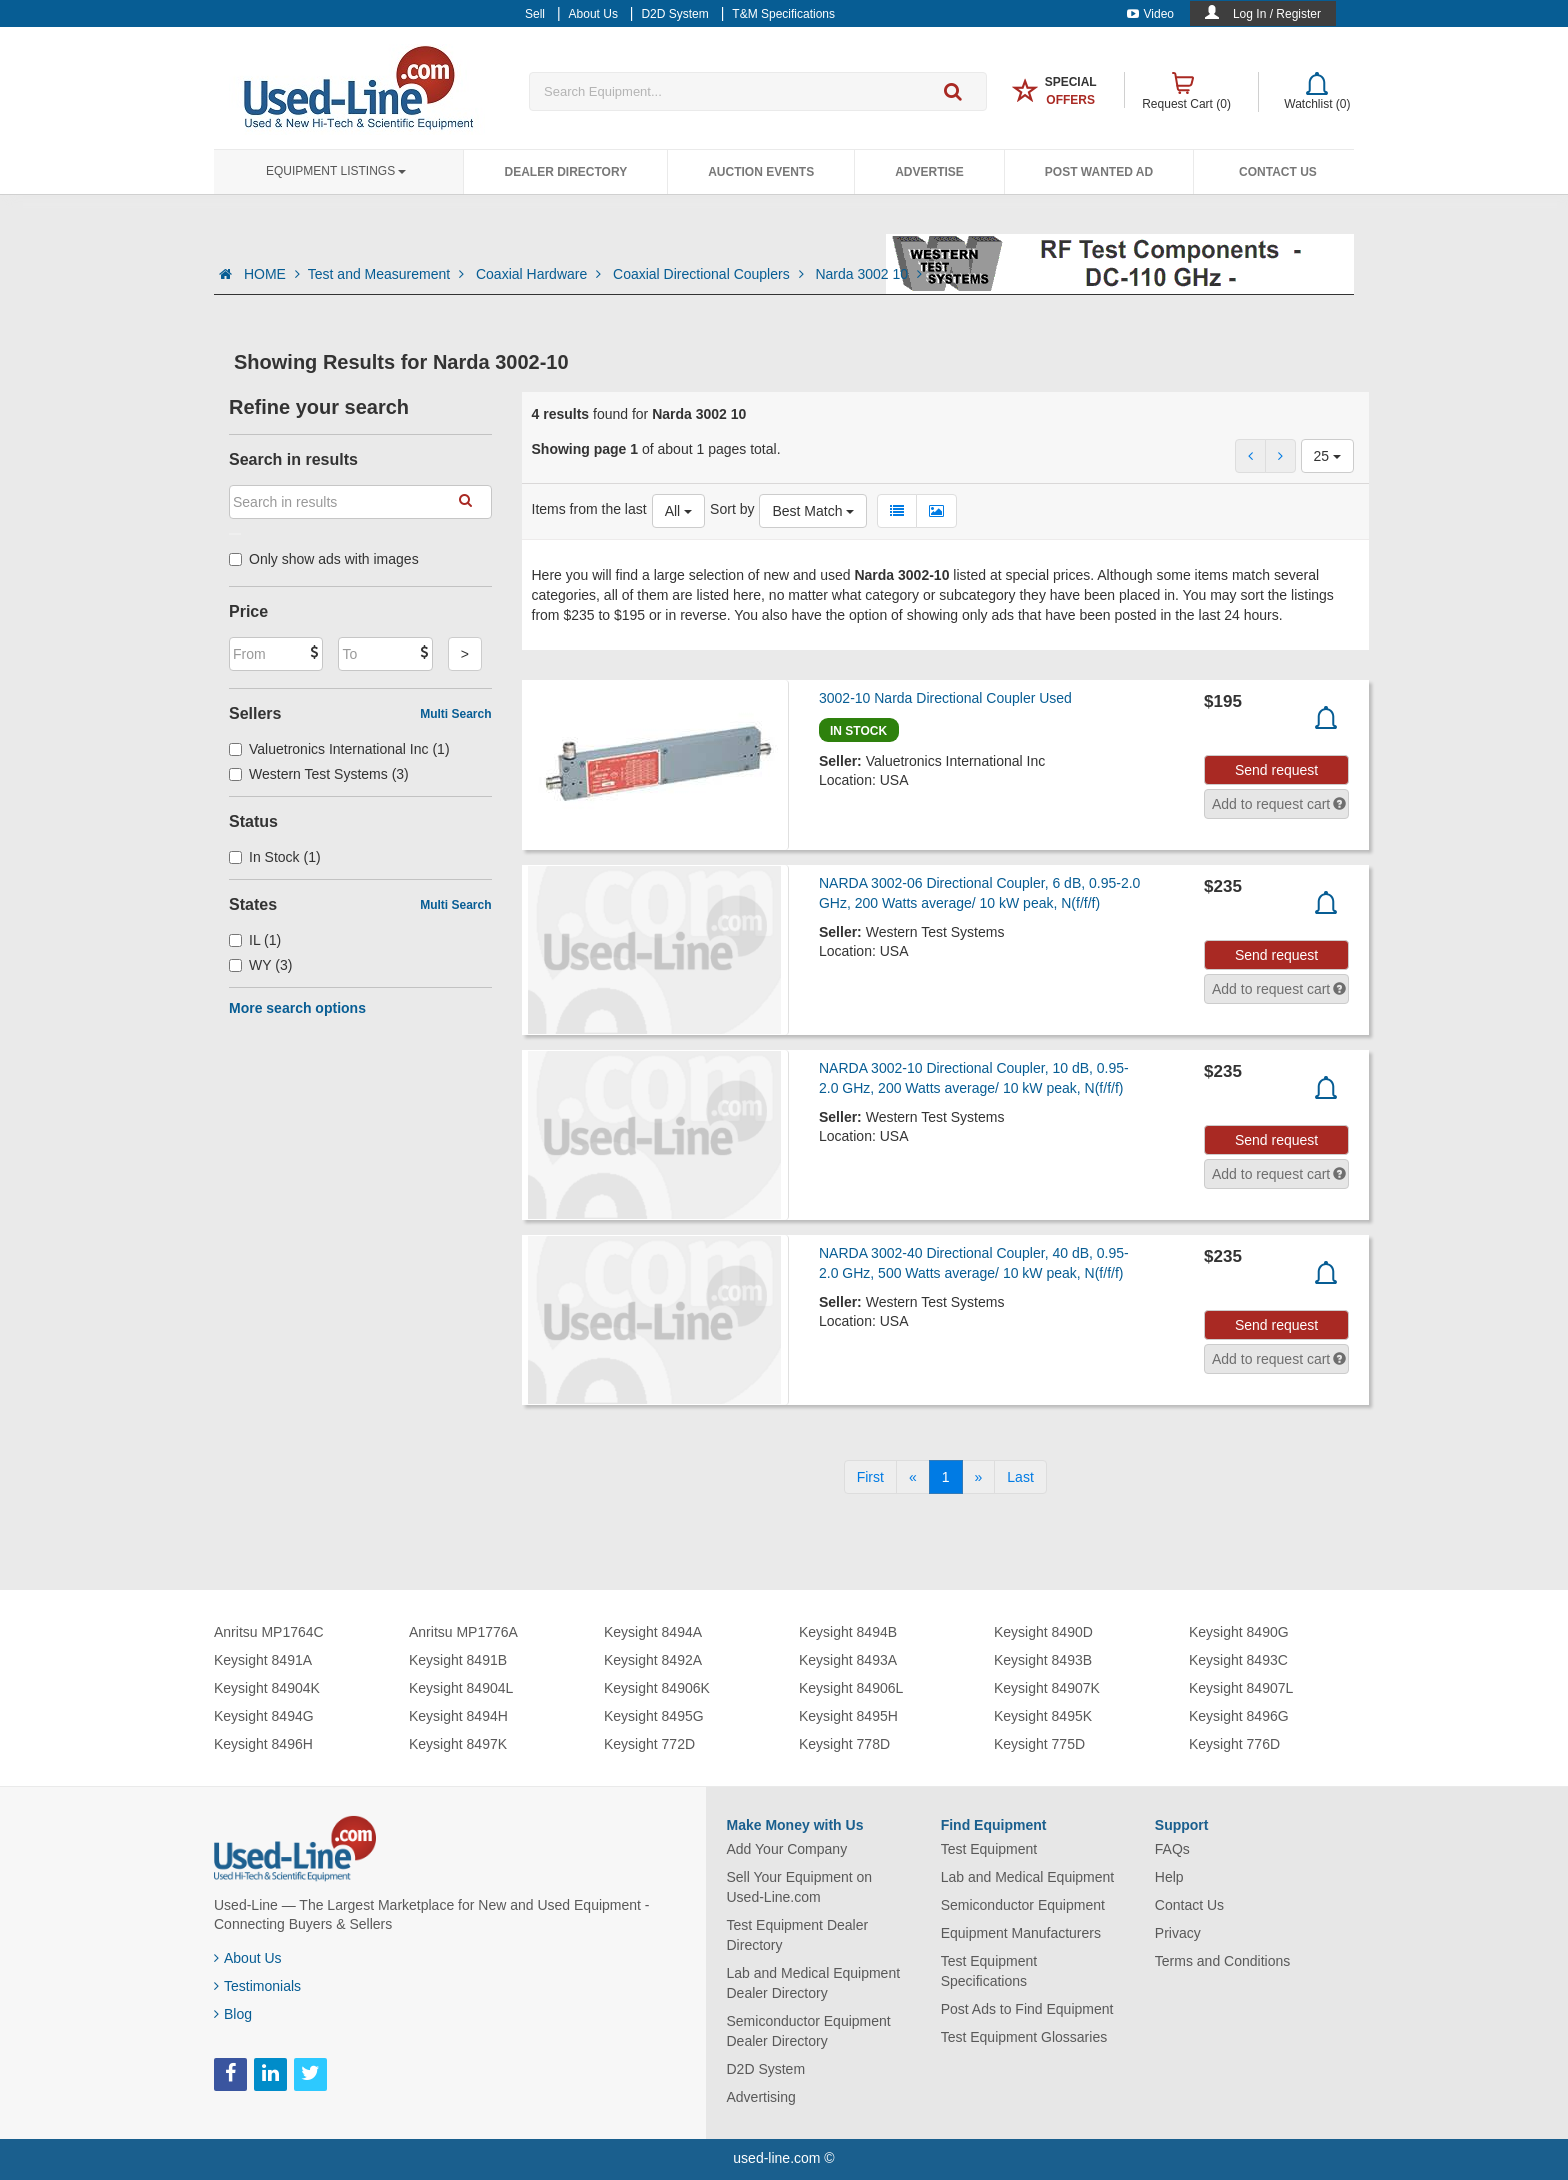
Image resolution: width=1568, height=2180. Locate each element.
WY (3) (260, 965)
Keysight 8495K (1043, 1716)
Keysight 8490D (1043, 1632)
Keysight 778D (844, 1744)
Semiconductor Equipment (1023, 1905)
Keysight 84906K (657, 1688)
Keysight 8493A (848, 1660)
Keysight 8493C (1238, 1660)
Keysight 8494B (848, 1632)
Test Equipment (989, 1849)
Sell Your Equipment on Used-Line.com (800, 1887)
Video (1150, 14)
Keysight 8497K (458, 1744)
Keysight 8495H (848, 1716)
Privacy (1178, 1933)
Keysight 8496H (263, 1744)
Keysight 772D (649, 1744)
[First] (870, 1477)
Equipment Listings (336, 171)
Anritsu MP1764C (269, 1632)
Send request (1276, 770)
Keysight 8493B (1043, 1660)
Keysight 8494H (458, 1716)
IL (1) (255, 940)
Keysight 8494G (264, 1716)
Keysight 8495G (654, 1716)
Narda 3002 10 (868, 274)
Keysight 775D (1039, 1744)
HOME (272, 274)
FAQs (1172, 1849)
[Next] (979, 1477)
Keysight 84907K (1047, 1688)
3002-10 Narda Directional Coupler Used (945, 698)
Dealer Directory (565, 172)
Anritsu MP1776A (463, 1632)
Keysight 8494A (653, 1632)
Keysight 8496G (1239, 1716)
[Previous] (913, 1477)
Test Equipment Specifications (989, 1971)
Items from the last (589, 509)
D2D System (766, 2069)
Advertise (929, 172)
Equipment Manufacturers (1021, 1933)
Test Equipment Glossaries (1024, 2037)
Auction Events (761, 172)
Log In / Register (1277, 14)
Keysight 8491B (458, 1660)
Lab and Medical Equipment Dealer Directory (814, 1983)
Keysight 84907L (1241, 1688)
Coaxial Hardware (540, 274)
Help (1169, 1877)
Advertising (761, 2097)
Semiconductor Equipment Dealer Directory (809, 2031)
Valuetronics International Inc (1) (339, 749)
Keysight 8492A (653, 1660)
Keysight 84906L (851, 1688)
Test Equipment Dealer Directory (798, 1935)
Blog (233, 2014)
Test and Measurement (388, 274)
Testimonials (257, 1986)
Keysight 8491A (263, 1660)
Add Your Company (787, 1849)
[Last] (1020, 1477)
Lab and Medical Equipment (1028, 1877)
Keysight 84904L (461, 1688)
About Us (248, 1958)
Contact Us (1278, 172)
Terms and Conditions (1222, 1961)
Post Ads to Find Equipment (1027, 2009)
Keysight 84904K (267, 1688)
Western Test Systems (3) (319, 774)
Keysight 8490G (1239, 1632)
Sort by (732, 509)
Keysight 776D (1234, 1744)
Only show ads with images (324, 559)
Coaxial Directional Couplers (710, 274)
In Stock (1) (275, 857)
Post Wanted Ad (1099, 172)
